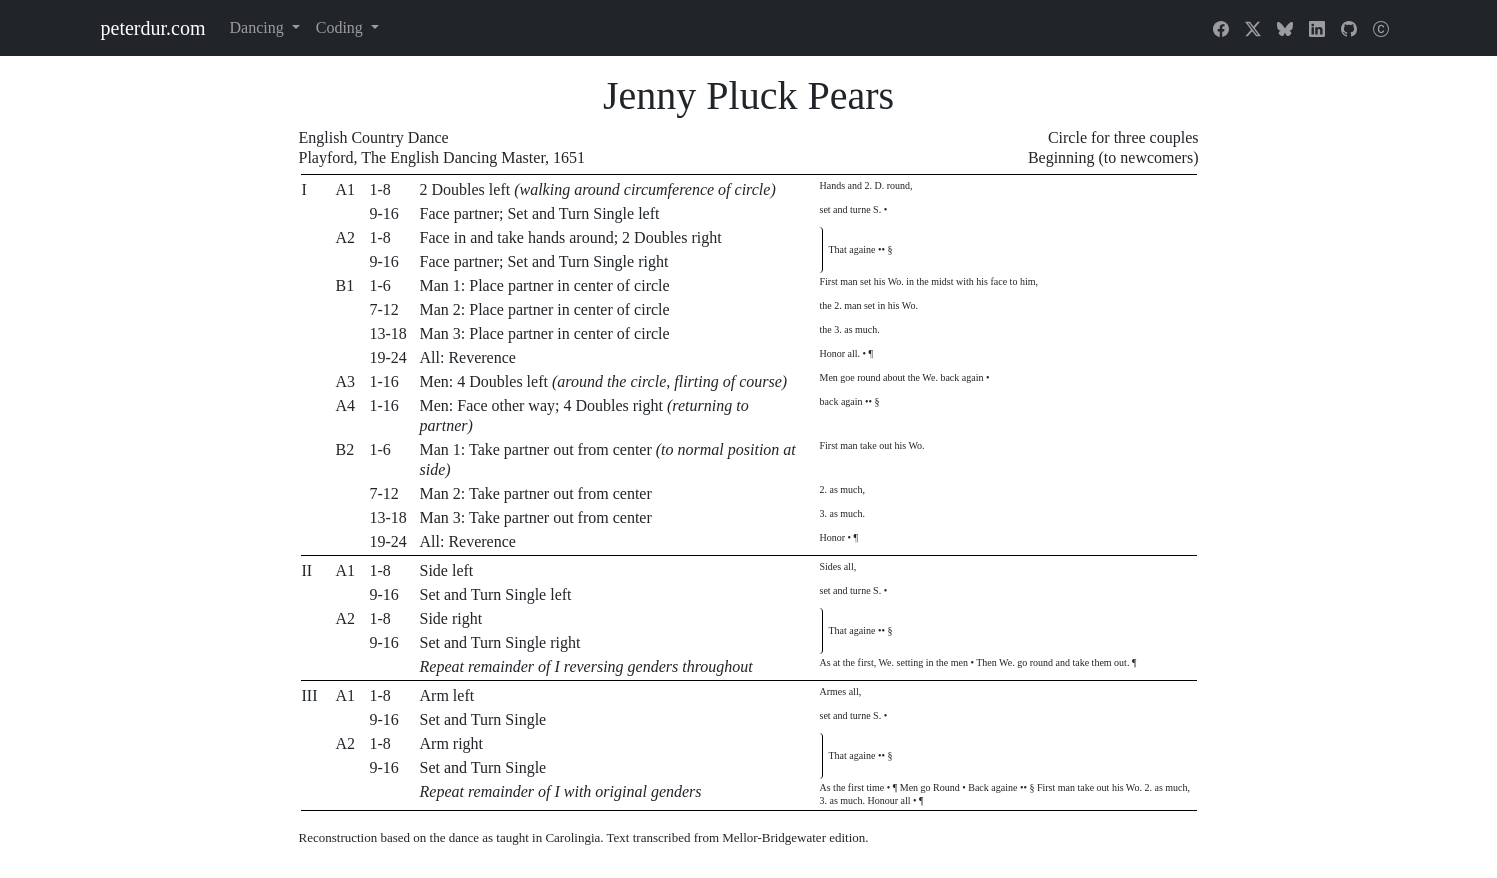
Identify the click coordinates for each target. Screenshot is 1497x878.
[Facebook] (1221, 28)
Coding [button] (341, 27)
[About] (1381, 28)
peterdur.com (153, 28)
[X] (1253, 28)
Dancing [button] (258, 27)
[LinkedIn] (1317, 28)
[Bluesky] (1285, 28)
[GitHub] (1349, 28)
